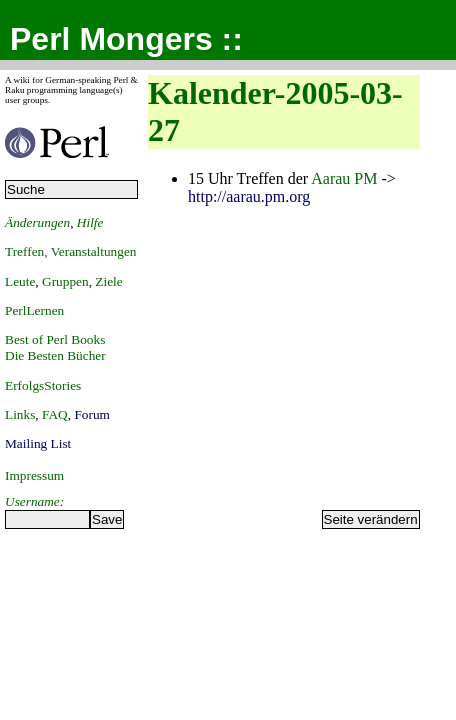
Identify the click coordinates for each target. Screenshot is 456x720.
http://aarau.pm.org (249, 196)
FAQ (55, 414)
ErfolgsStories (43, 385)
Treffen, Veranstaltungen (71, 251)
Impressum (34, 475)
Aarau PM (344, 178)
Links (20, 414)
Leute (20, 281)
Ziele (108, 281)
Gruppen (65, 281)
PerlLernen (34, 310)
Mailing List (38, 443)
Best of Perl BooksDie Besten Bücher (55, 347)
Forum (92, 414)
